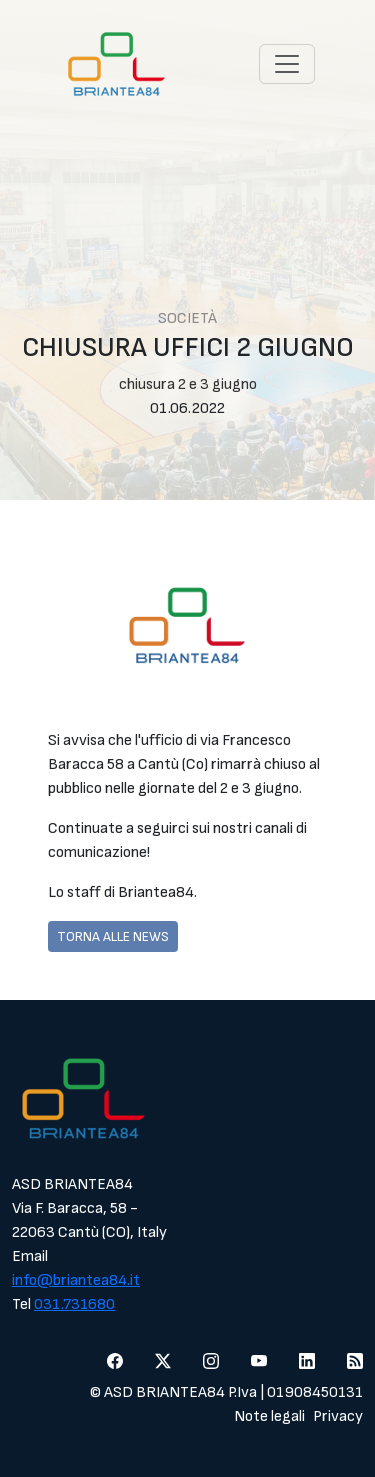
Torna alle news (113, 936)
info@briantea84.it (76, 1280)
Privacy (338, 1416)
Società (187, 318)
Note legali (269, 1416)
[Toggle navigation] (287, 64)
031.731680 (74, 1304)
